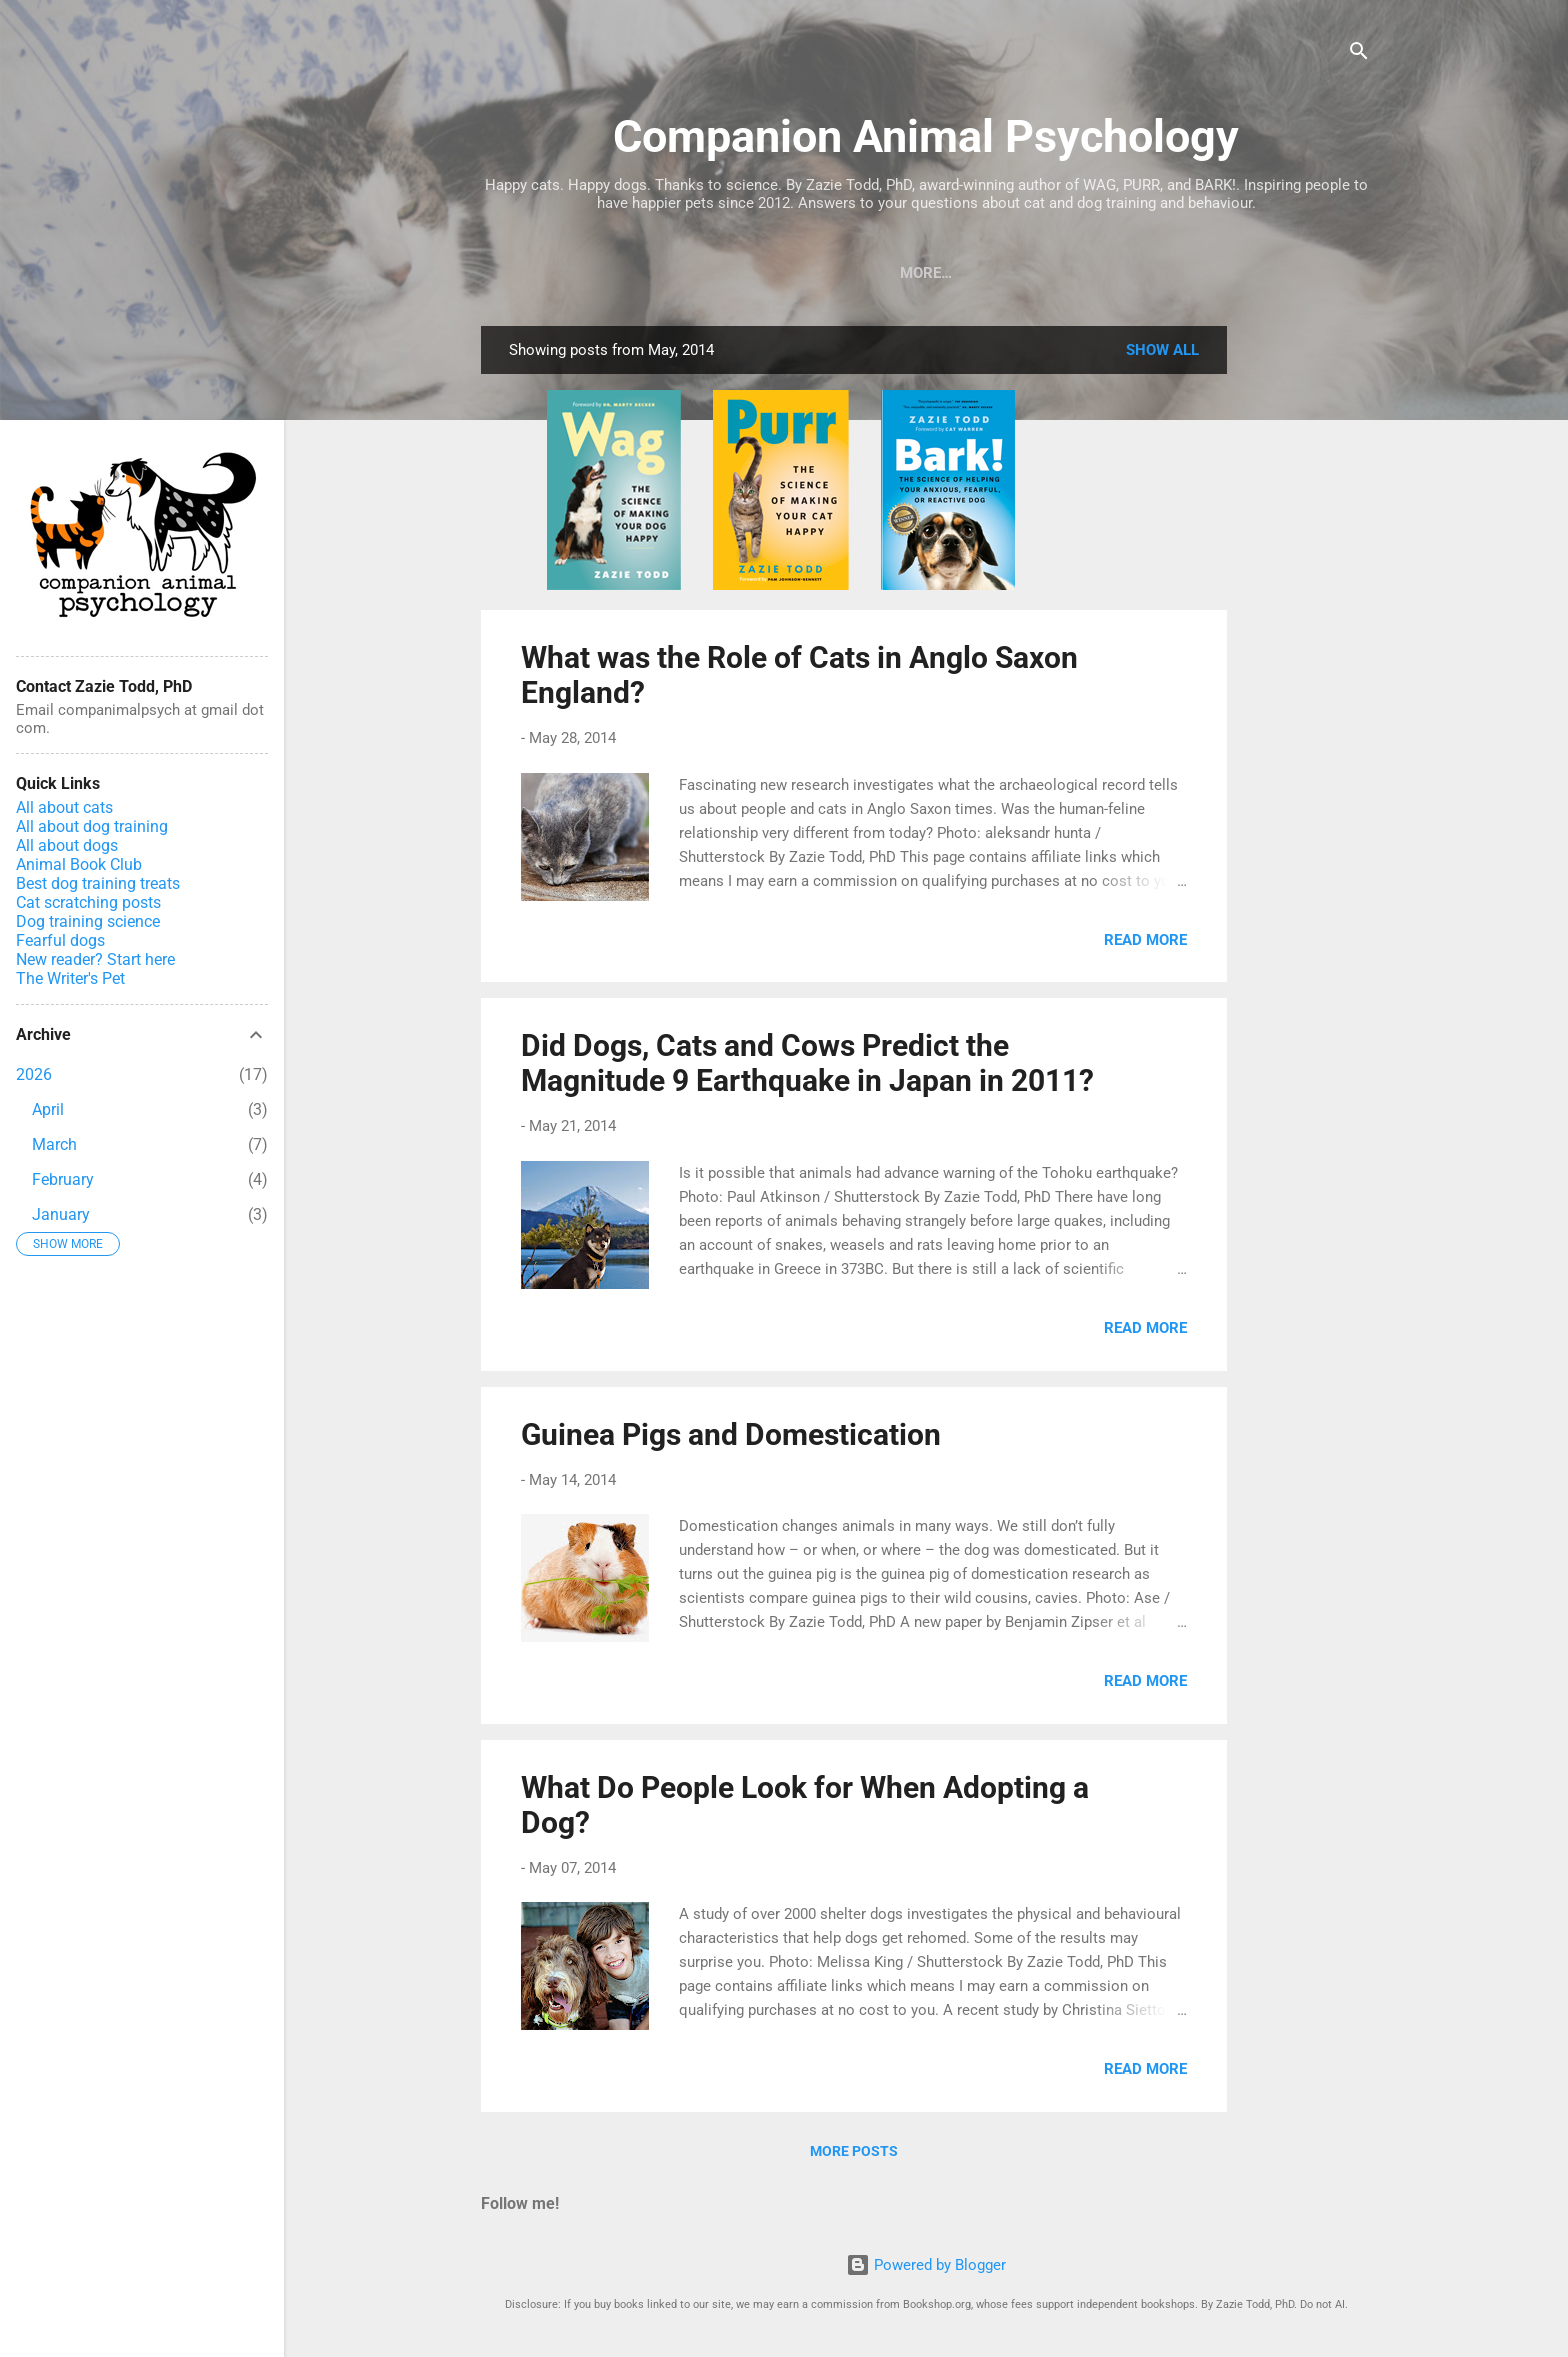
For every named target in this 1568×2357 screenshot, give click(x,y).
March (54, 1144)
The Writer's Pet (70, 978)
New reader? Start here (95, 959)
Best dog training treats (98, 883)
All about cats (64, 807)
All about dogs (67, 845)
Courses (713, 273)
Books (545, 273)
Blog (625, 273)
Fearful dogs (60, 940)
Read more (1145, 944)
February (63, 1179)
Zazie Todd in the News (1138, 273)
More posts (854, 2155)
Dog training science (88, 921)
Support (1298, 273)
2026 (34, 1074)
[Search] (1359, 54)
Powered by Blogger (926, 2265)
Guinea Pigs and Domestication (731, 1438)
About (910, 273)
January (61, 1214)
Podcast (816, 273)
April (48, 1109)
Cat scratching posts (88, 902)
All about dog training (92, 826)
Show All (1162, 354)
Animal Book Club (79, 864)
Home (992, 273)
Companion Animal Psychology (926, 136)
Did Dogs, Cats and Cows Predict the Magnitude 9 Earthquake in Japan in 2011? (807, 1067)
